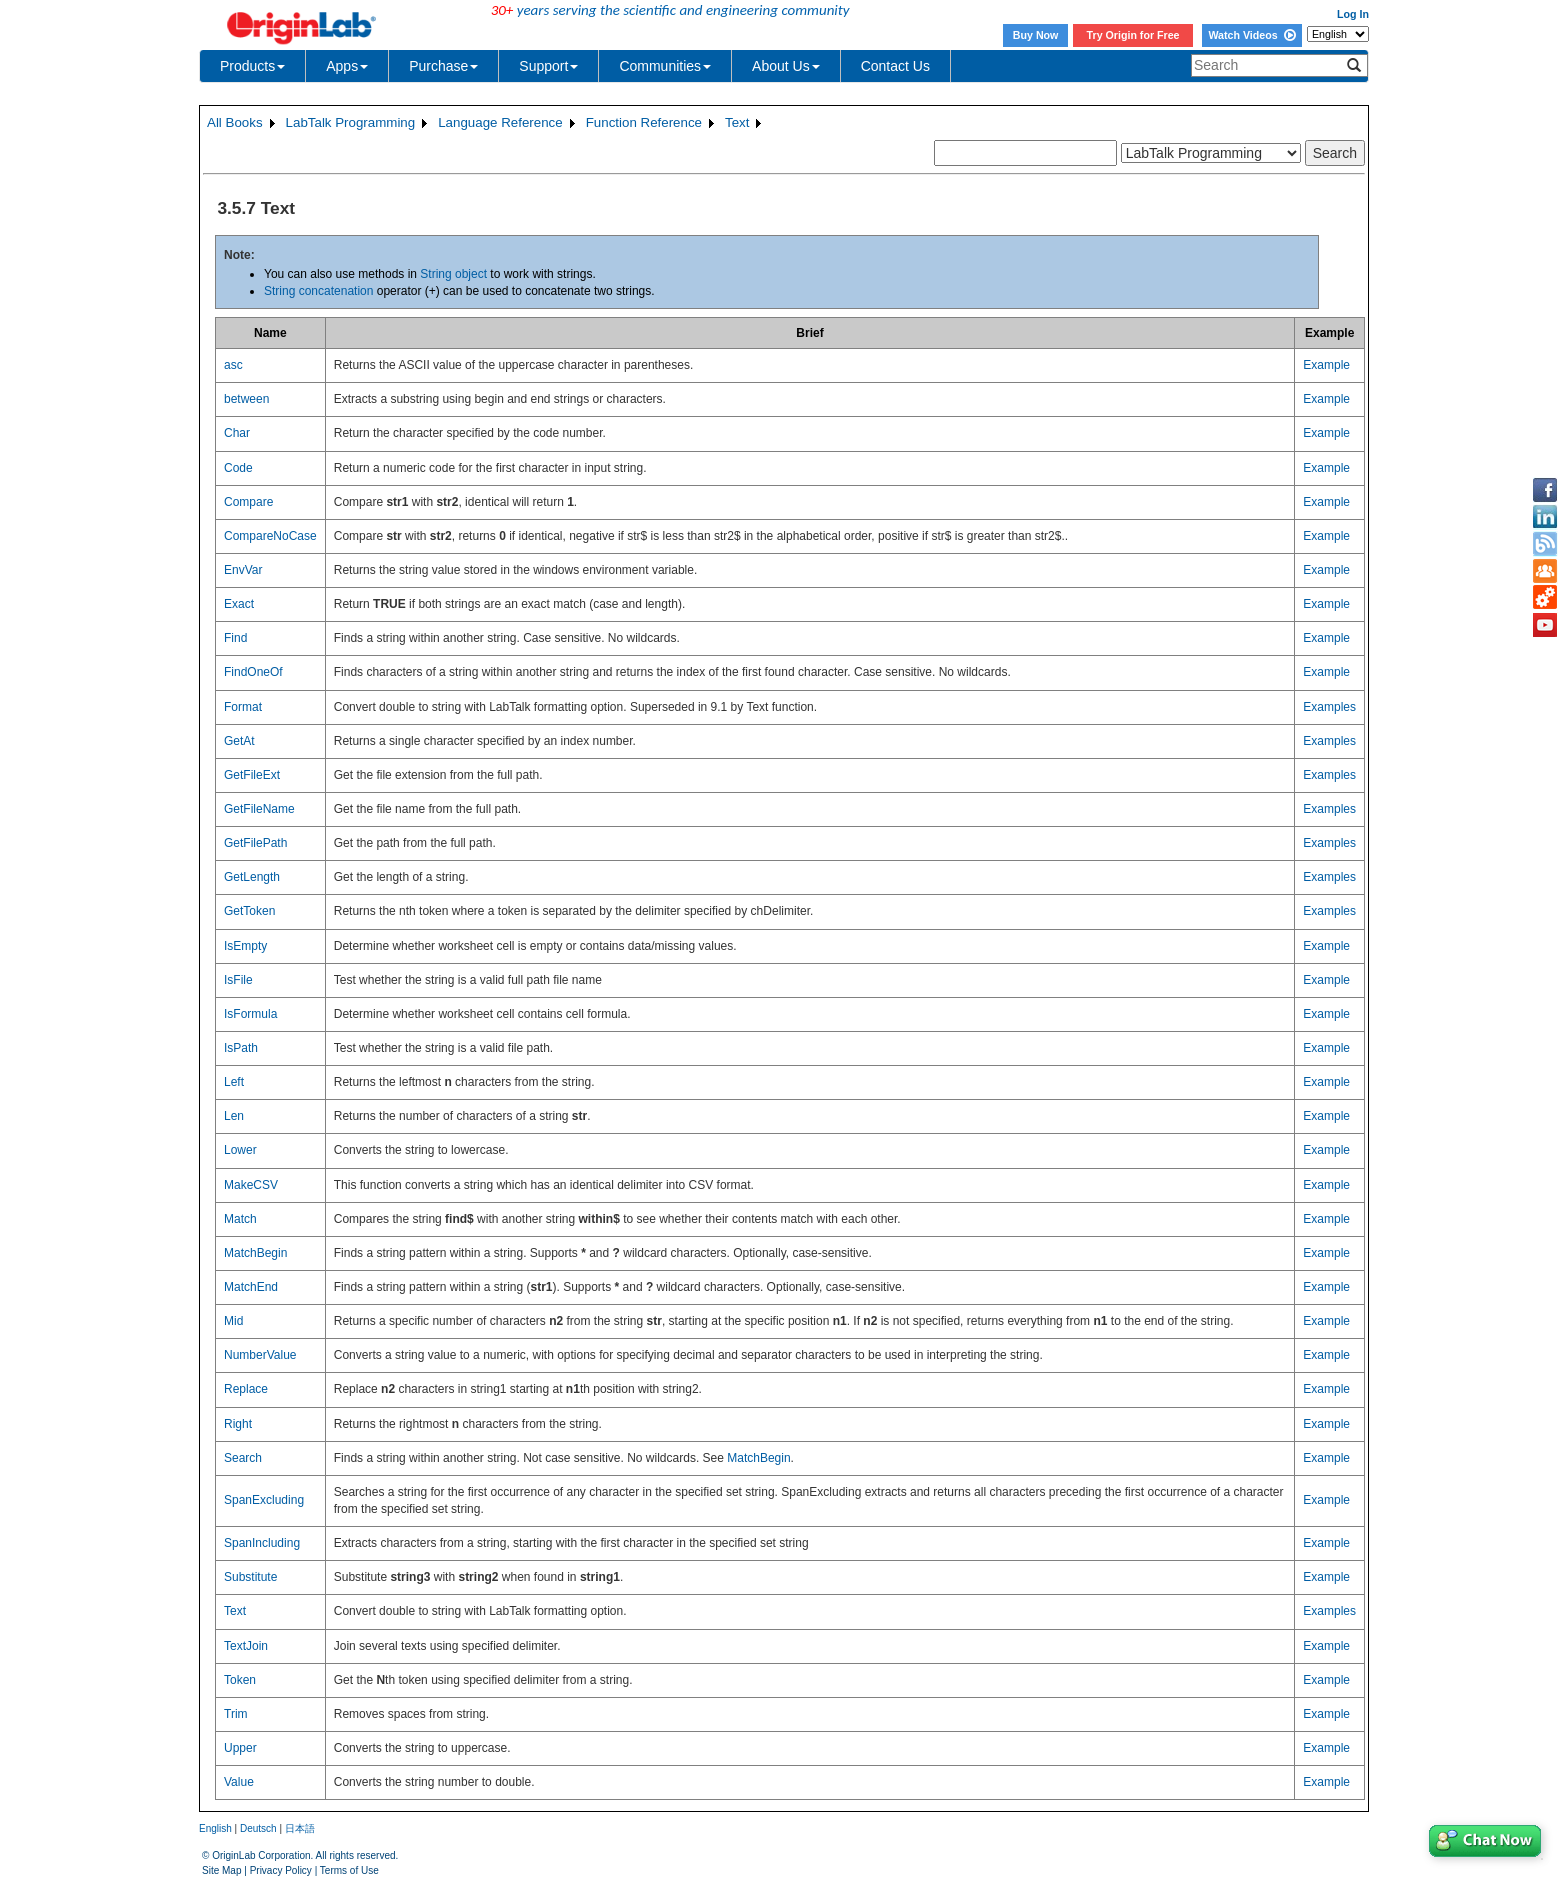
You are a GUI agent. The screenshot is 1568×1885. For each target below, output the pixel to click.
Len (234, 1116)
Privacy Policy (281, 1870)
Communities (665, 66)
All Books (235, 122)
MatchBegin (255, 1253)
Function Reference (644, 122)
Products (252, 66)
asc (233, 365)
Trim (236, 1714)
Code (238, 468)
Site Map (221, 1870)
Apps (347, 66)
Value (239, 1782)
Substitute (250, 1577)
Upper (240, 1748)
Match (240, 1219)
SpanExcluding (264, 1500)
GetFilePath (255, 843)
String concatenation (318, 291)
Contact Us (895, 66)
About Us (786, 66)
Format (243, 707)
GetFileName (259, 809)
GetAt (239, 741)
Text (737, 122)
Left (234, 1082)
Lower (240, 1150)
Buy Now (1036, 35)
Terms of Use (349, 1870)
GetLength (252, 877)
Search (243, 1458)
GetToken (249, 911)
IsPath (241, 1048)
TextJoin (246, 1646)
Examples (1329, 707)
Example (1326, 365)
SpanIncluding (262, 1543)
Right (238, 1424)
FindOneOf (253, 672)
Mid (233, 1321)
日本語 (300, 1828)
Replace (246, 1389)
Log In (1353, 14)
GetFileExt (252, 775)
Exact (239, 604)
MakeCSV (251, 1185)
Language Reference (500, 122)
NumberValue (260, 1355)
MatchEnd (251, 1287)
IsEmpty (245, 946)
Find (235, 638)
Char (237, 433)
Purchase (443, 66)
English (215, 1828)
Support (548, 66)
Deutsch (258, 1828)
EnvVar (243, 570)
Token (240, 1680)
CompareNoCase (270, 536)
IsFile (238, 980)
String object (453, 274)
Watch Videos (1251, 35)
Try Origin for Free (1133, 35)
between (246, 399)
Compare (248, 502)
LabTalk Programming (351, 122)
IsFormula (250, 1014)
